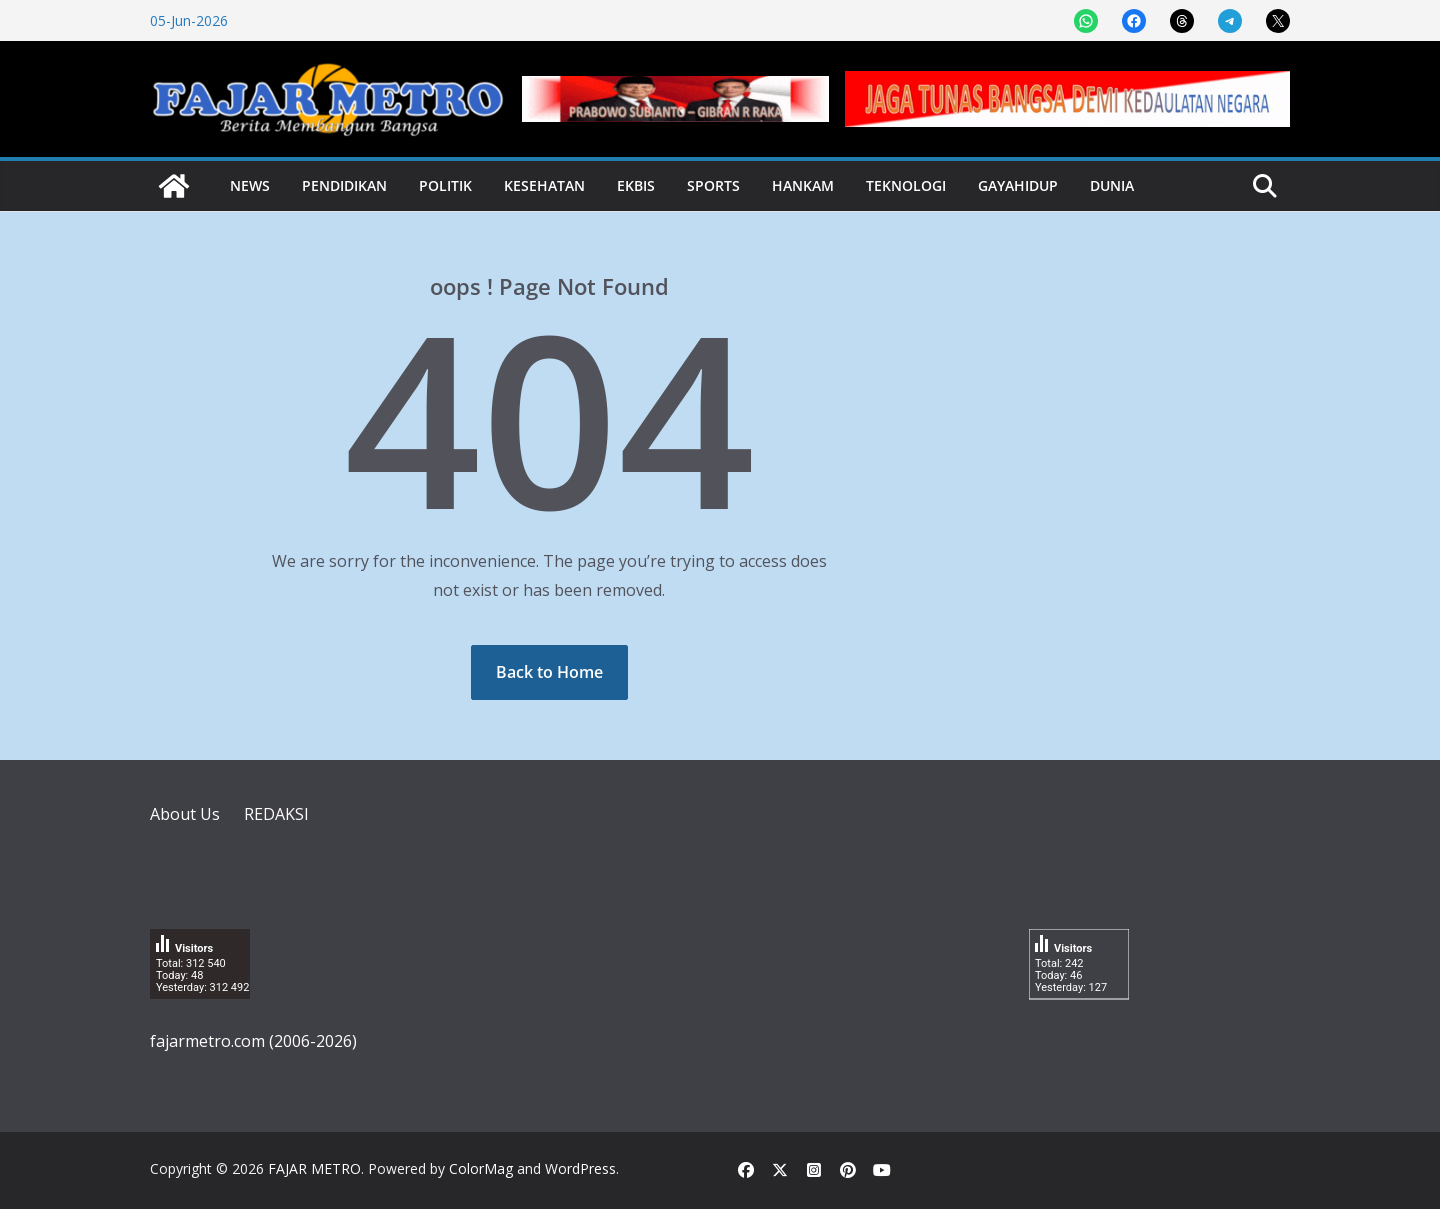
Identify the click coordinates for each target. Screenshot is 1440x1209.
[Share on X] (1278, 21)
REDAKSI (276, 814)
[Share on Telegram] (1230, 21)
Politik (445, 185)
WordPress (580, 1168)
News (250, 185)
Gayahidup (1018, 185)
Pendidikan (344, 185)
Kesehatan (544, 185)
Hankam (803, 185)
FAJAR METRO (314, 1168)
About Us (185, 814)
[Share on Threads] (1182, 21)
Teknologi (906, 185)
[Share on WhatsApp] (1086, 21)
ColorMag (481, 1168)
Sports (713, 185)
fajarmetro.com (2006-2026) (253, 1041)
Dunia (1112, 185)
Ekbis (636, 185)
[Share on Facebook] (1134, 21)
